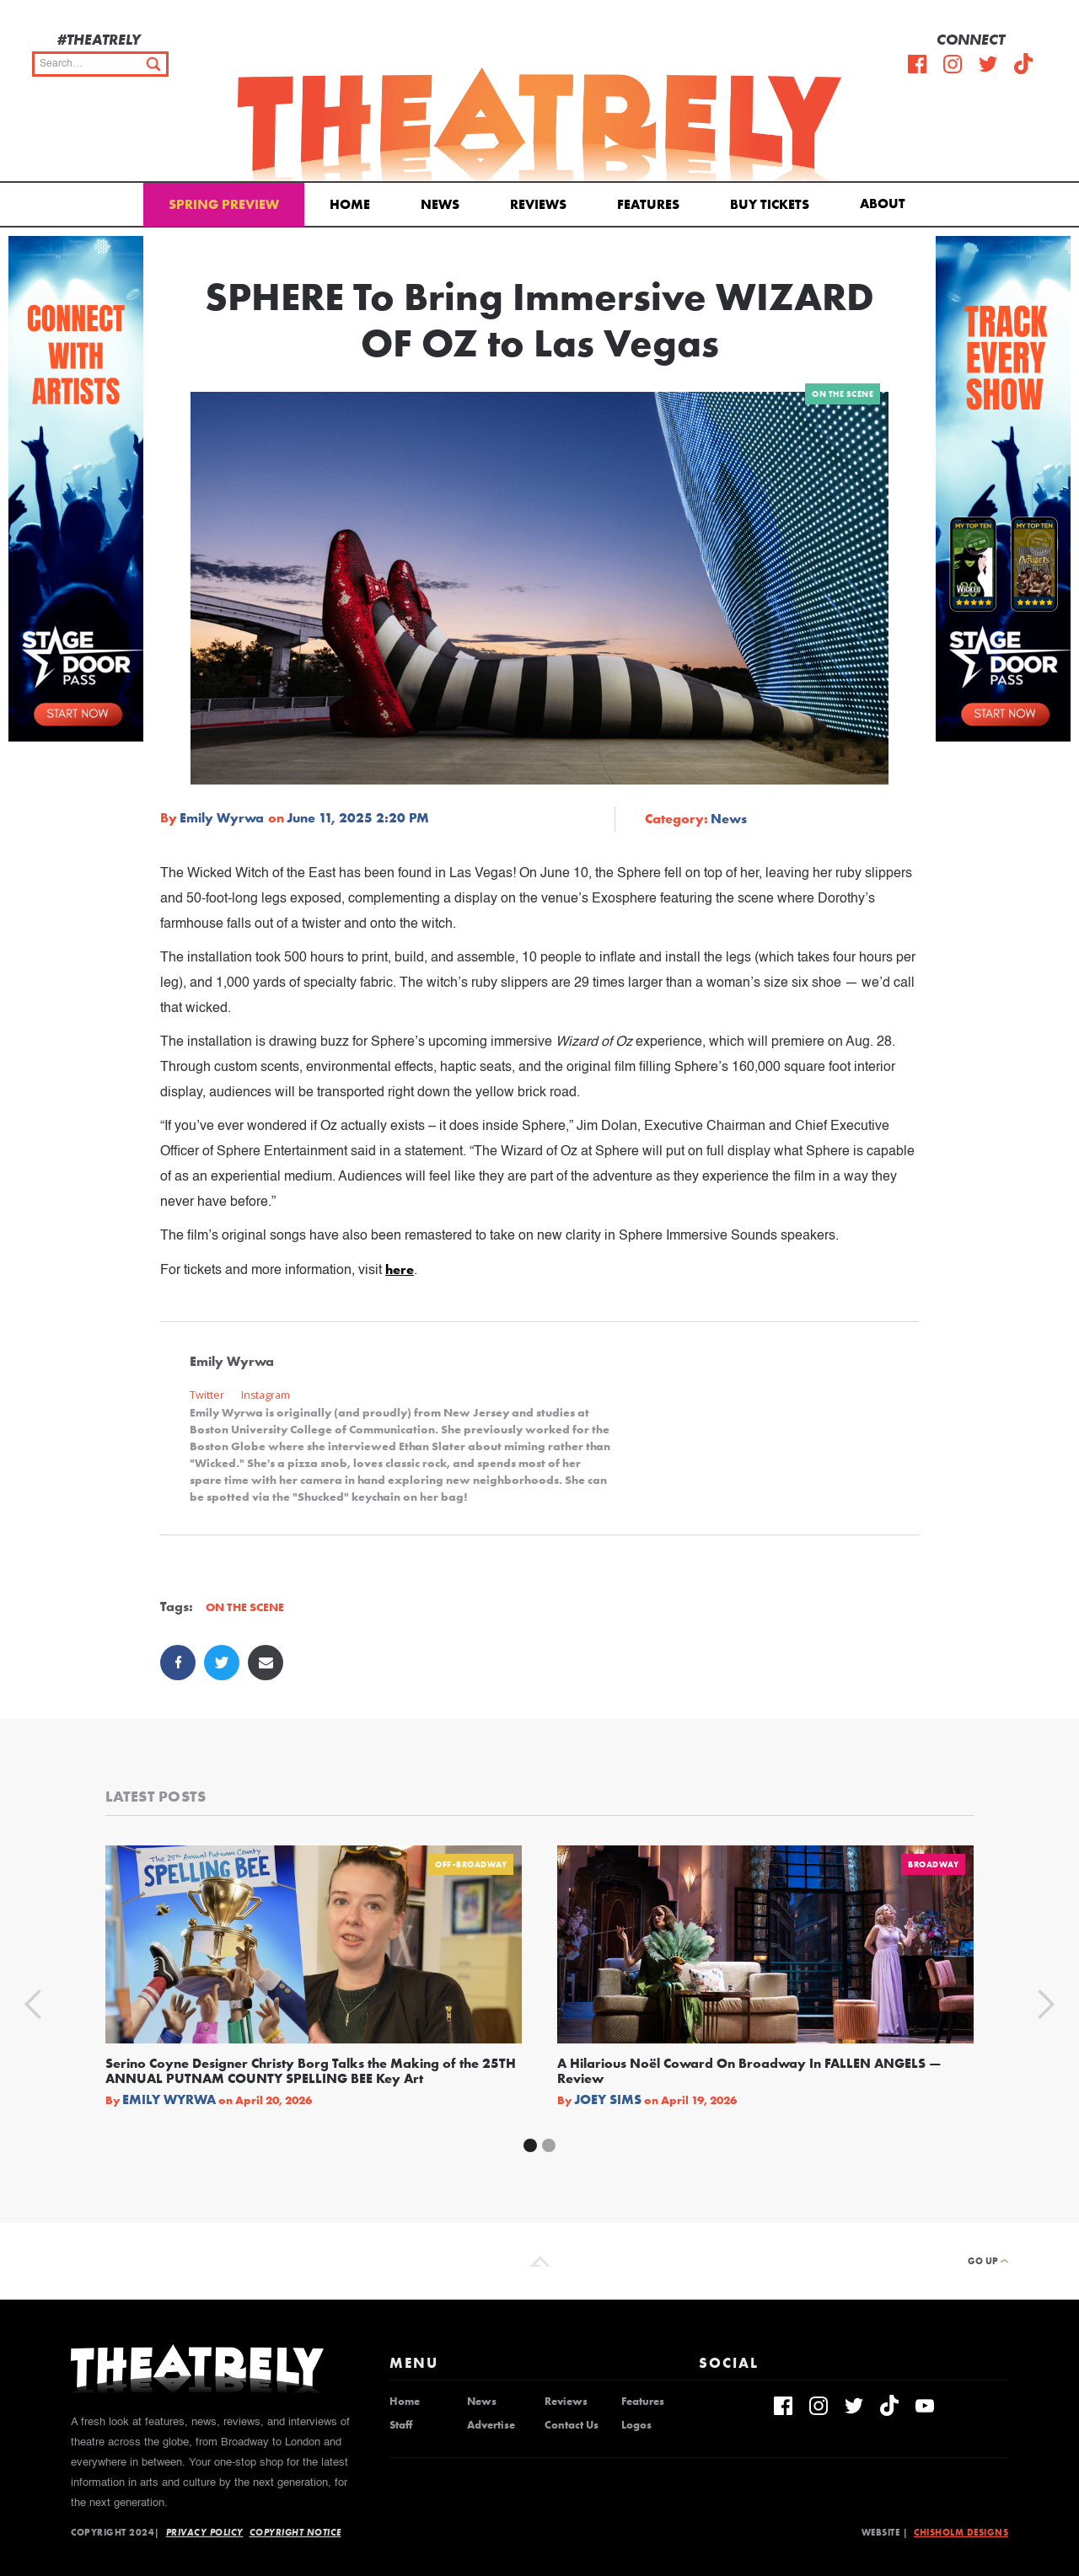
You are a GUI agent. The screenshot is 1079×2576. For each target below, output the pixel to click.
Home (350, 204)
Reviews (538, 204)
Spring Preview (224, 204)
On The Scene (842, 393)
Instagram (265, 1395)
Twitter (207, 1395)
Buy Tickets (769, 204)
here (399, 1269)
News (440, 204)
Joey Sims (607, 2099)
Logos (636, 2425)
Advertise (491, 2425)
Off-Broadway (471, 1864)
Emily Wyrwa (222, 818)
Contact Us (572, 2425)
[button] (886, 202)
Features (648, 204)
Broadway (933, 1864)
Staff (400, 2425)
